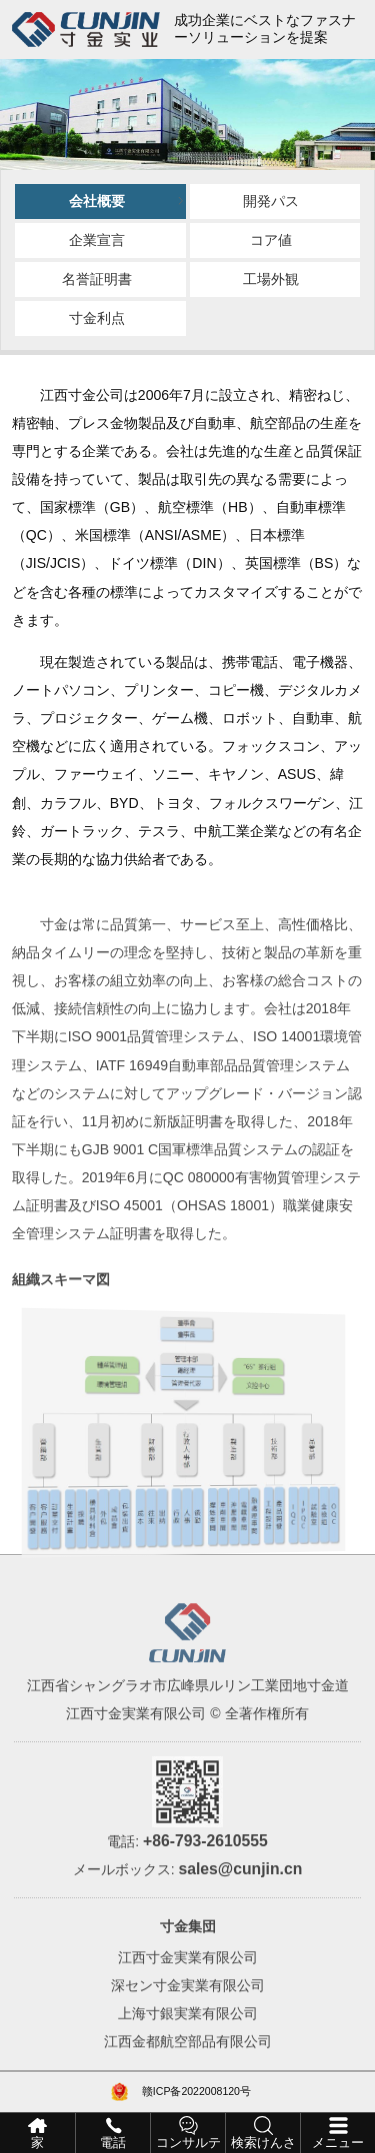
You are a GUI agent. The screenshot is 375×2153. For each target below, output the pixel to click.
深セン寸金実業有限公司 (188, 2012)
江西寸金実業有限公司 (188, 1984)
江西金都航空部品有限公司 (188, 2068)
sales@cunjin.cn (240, 1895)
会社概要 (97, 201)
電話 (113, 2143)
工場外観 (271, 279)
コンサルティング (188, 2144)
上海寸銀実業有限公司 (188, 2040)
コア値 (271, 240)
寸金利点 (97, 318)
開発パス (271, 201)
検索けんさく (263, 2144)
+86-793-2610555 (205, 1866)
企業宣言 (97, 240)
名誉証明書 (97, 279)
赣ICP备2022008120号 (196, 2091)
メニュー (338, 2143)
